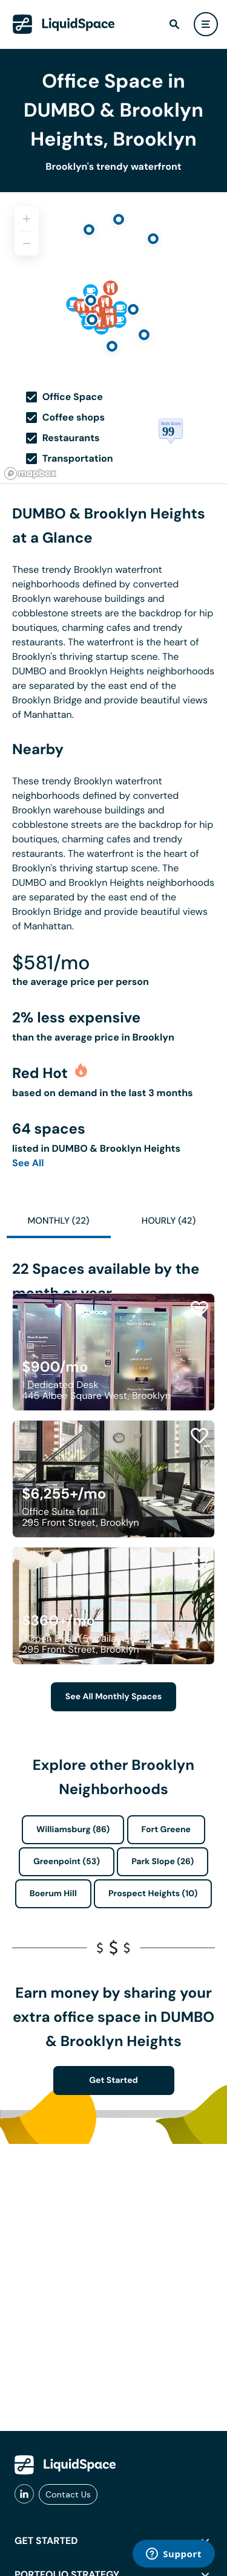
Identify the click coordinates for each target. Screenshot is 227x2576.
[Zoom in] (27, 219)
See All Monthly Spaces (113, 1696)
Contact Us (68, 2494)
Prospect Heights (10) (152, 1893)
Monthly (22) (58, 1221)
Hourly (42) (169, 1221)
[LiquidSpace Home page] (64, 24)
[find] (174, 24)
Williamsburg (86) (73, 1829)
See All (28, 1163)
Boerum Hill (53, 1893)
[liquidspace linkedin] (24, 2494)
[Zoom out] (27, 243)
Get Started (113, 2080)
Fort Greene (166, 1829)
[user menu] (206, 24)
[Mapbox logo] (30, 473)
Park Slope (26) (162, 1861)
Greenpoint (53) (66, 1861)
